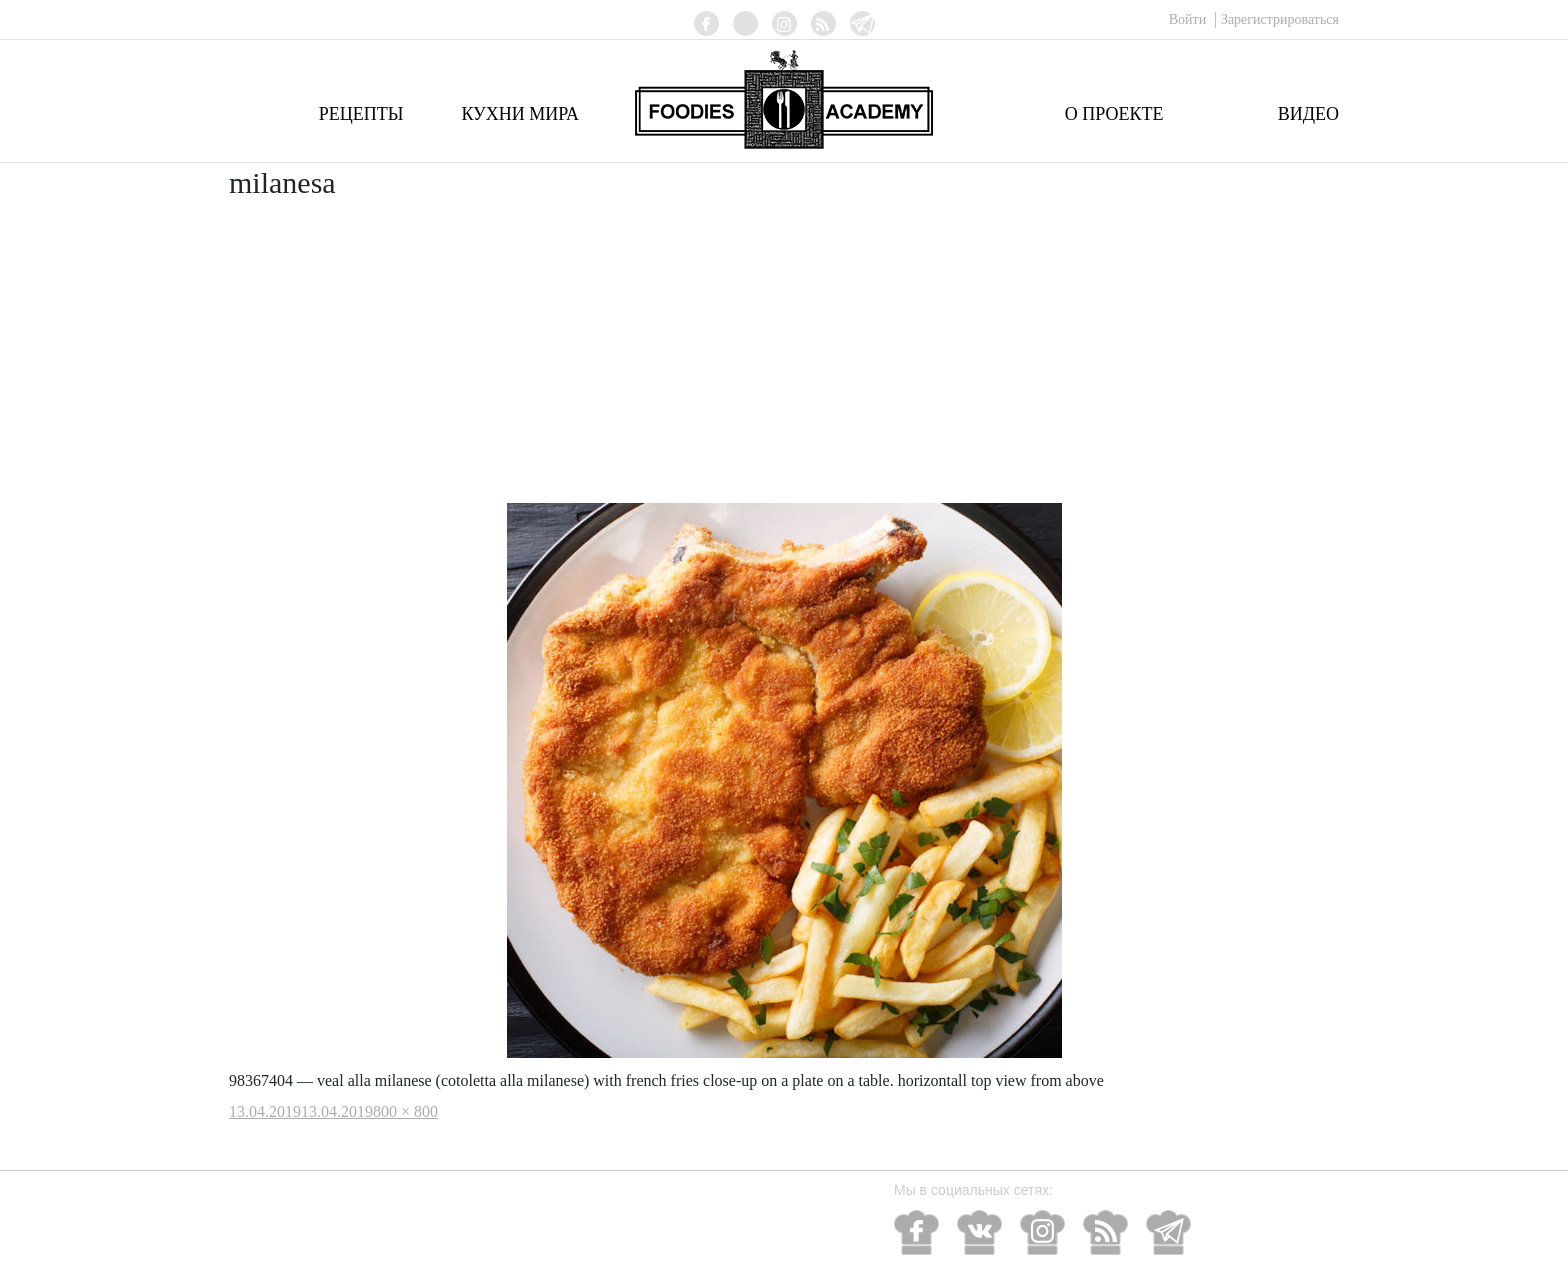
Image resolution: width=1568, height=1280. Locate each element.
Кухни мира (520, 114)
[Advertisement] (784, 353)
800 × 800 (405, 1111)
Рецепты (361, 114)
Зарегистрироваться (1280, 19)
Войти (1189, 19)
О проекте (1114, 114)
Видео (1308, 114)
